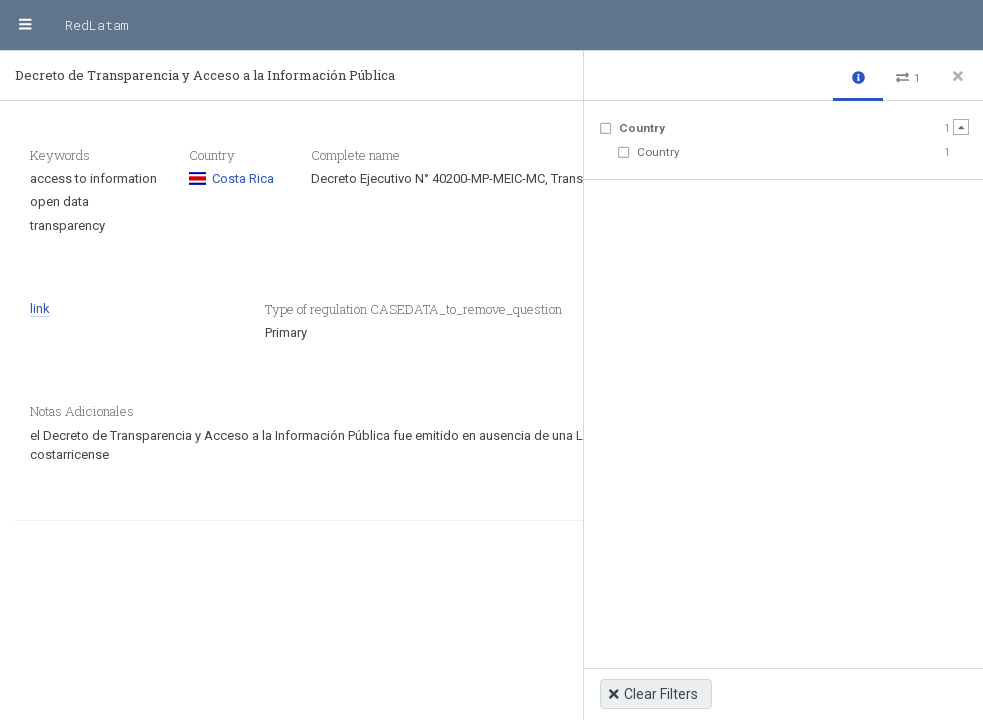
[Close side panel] (958, 76)
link (40, 308)
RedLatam (96, 25)
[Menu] (25, 25)
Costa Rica (231, 178)
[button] (858, 76)
